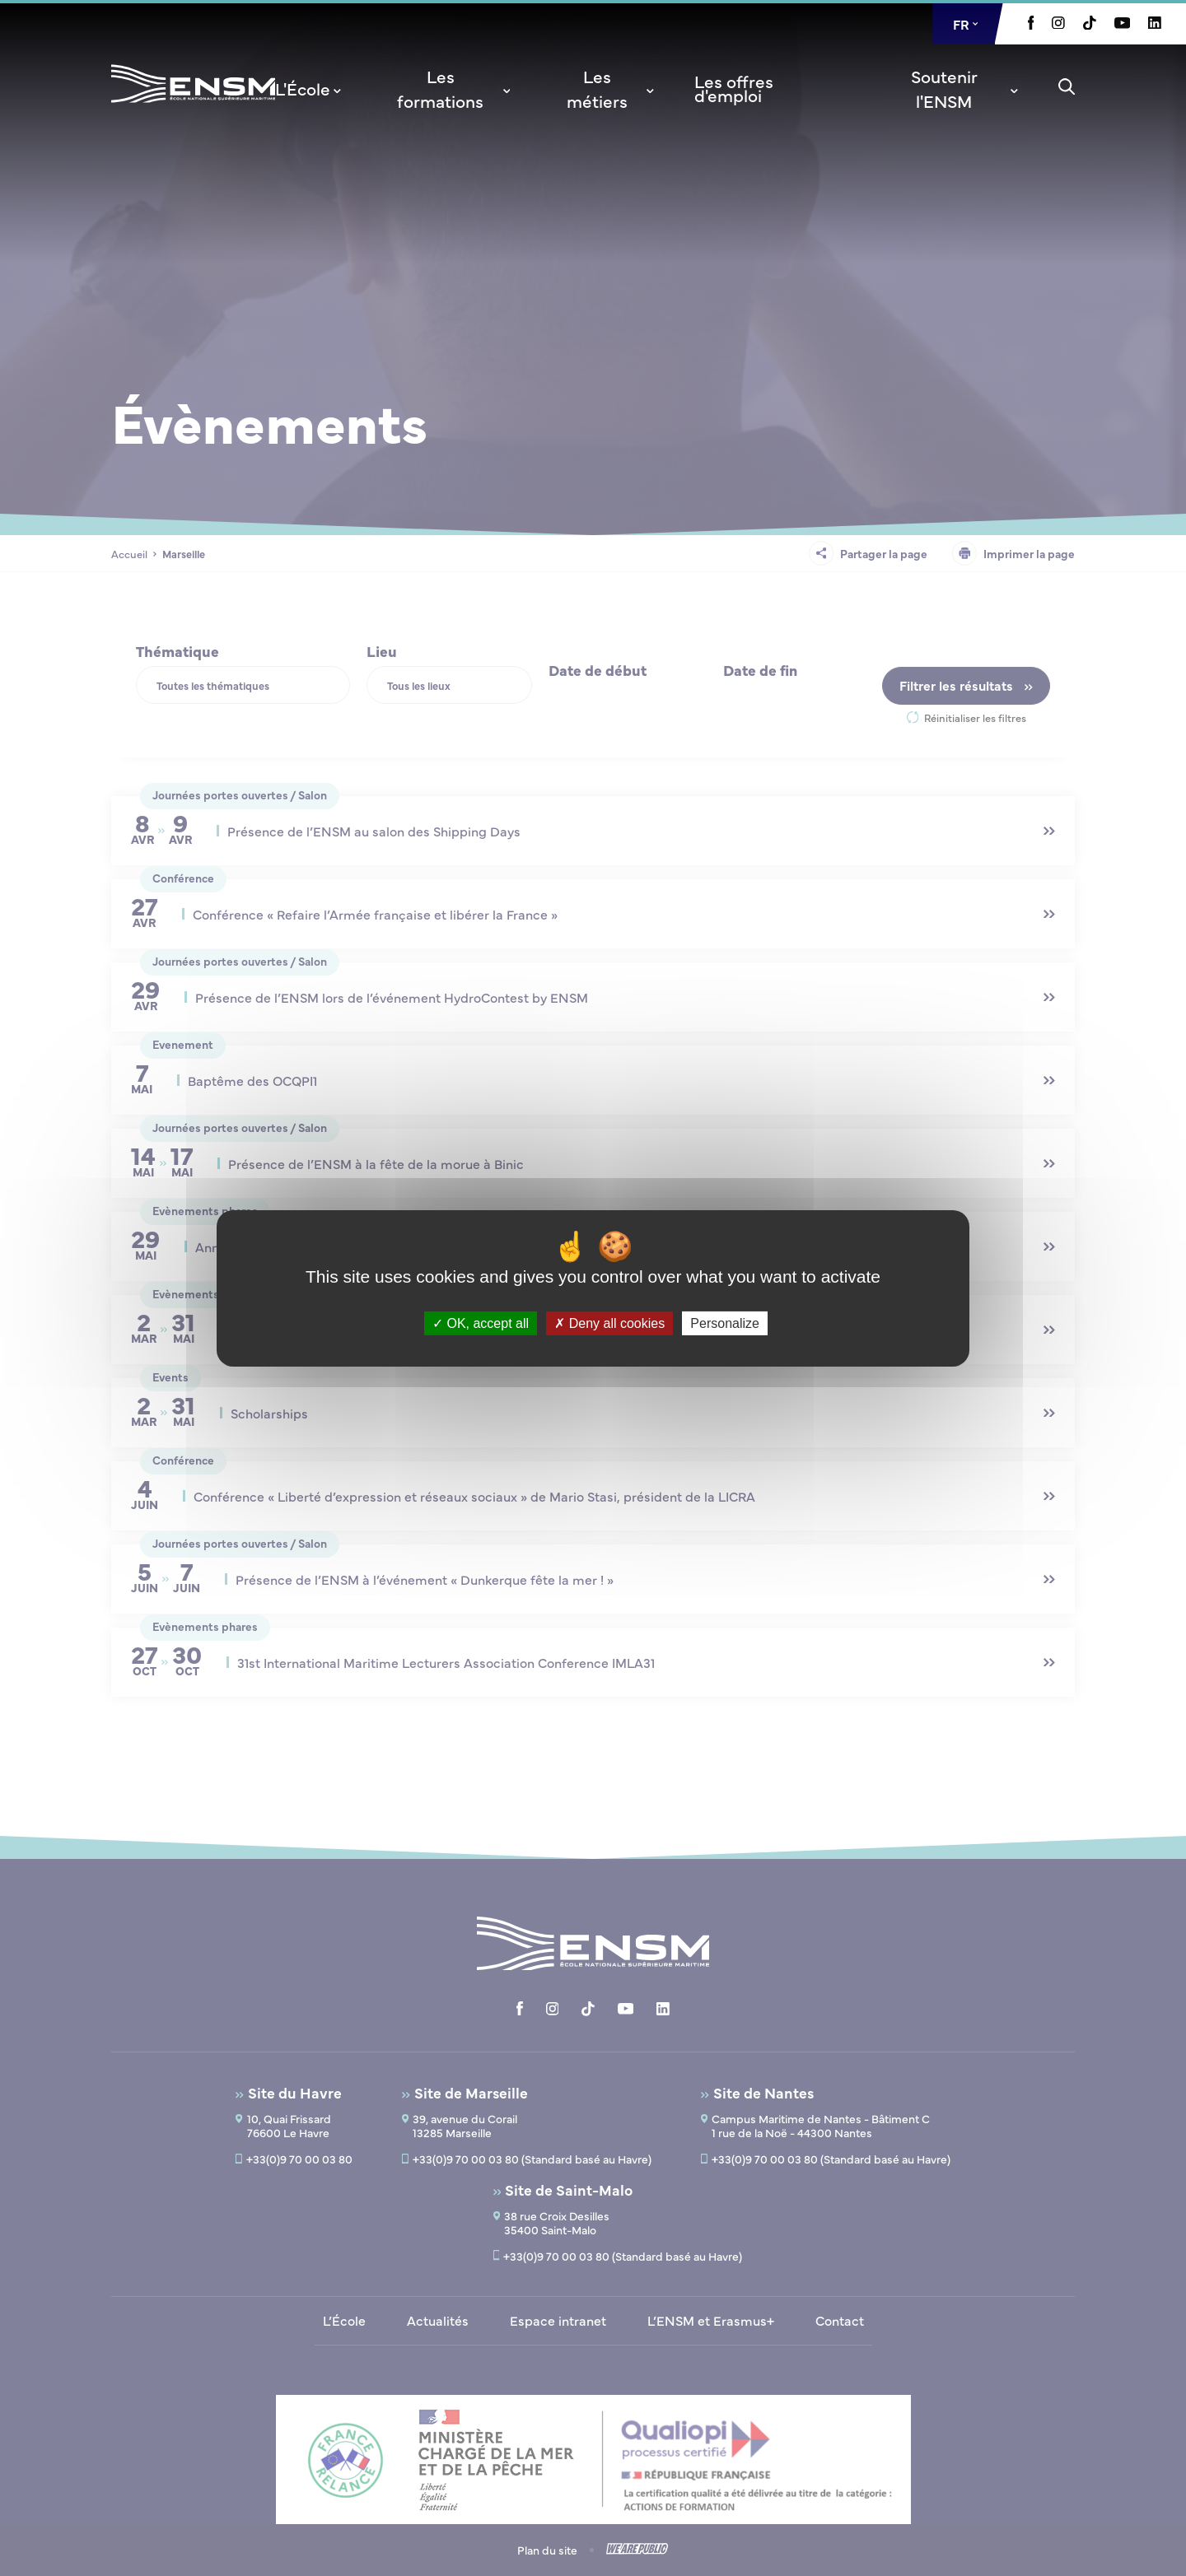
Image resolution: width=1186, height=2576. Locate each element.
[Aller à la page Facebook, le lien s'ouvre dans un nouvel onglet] (1031, 24)
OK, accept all (480, 1323)
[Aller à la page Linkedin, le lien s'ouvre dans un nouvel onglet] (1154, 24)
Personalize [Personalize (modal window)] (724, 1323)
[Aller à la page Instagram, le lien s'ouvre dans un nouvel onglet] (1058, 24)
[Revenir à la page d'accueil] (193, 105)
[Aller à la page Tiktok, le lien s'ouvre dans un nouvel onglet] (1089, 24)
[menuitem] (309, 88)
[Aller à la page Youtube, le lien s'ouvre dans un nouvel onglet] (1122, 24)
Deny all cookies (609, 1323)
